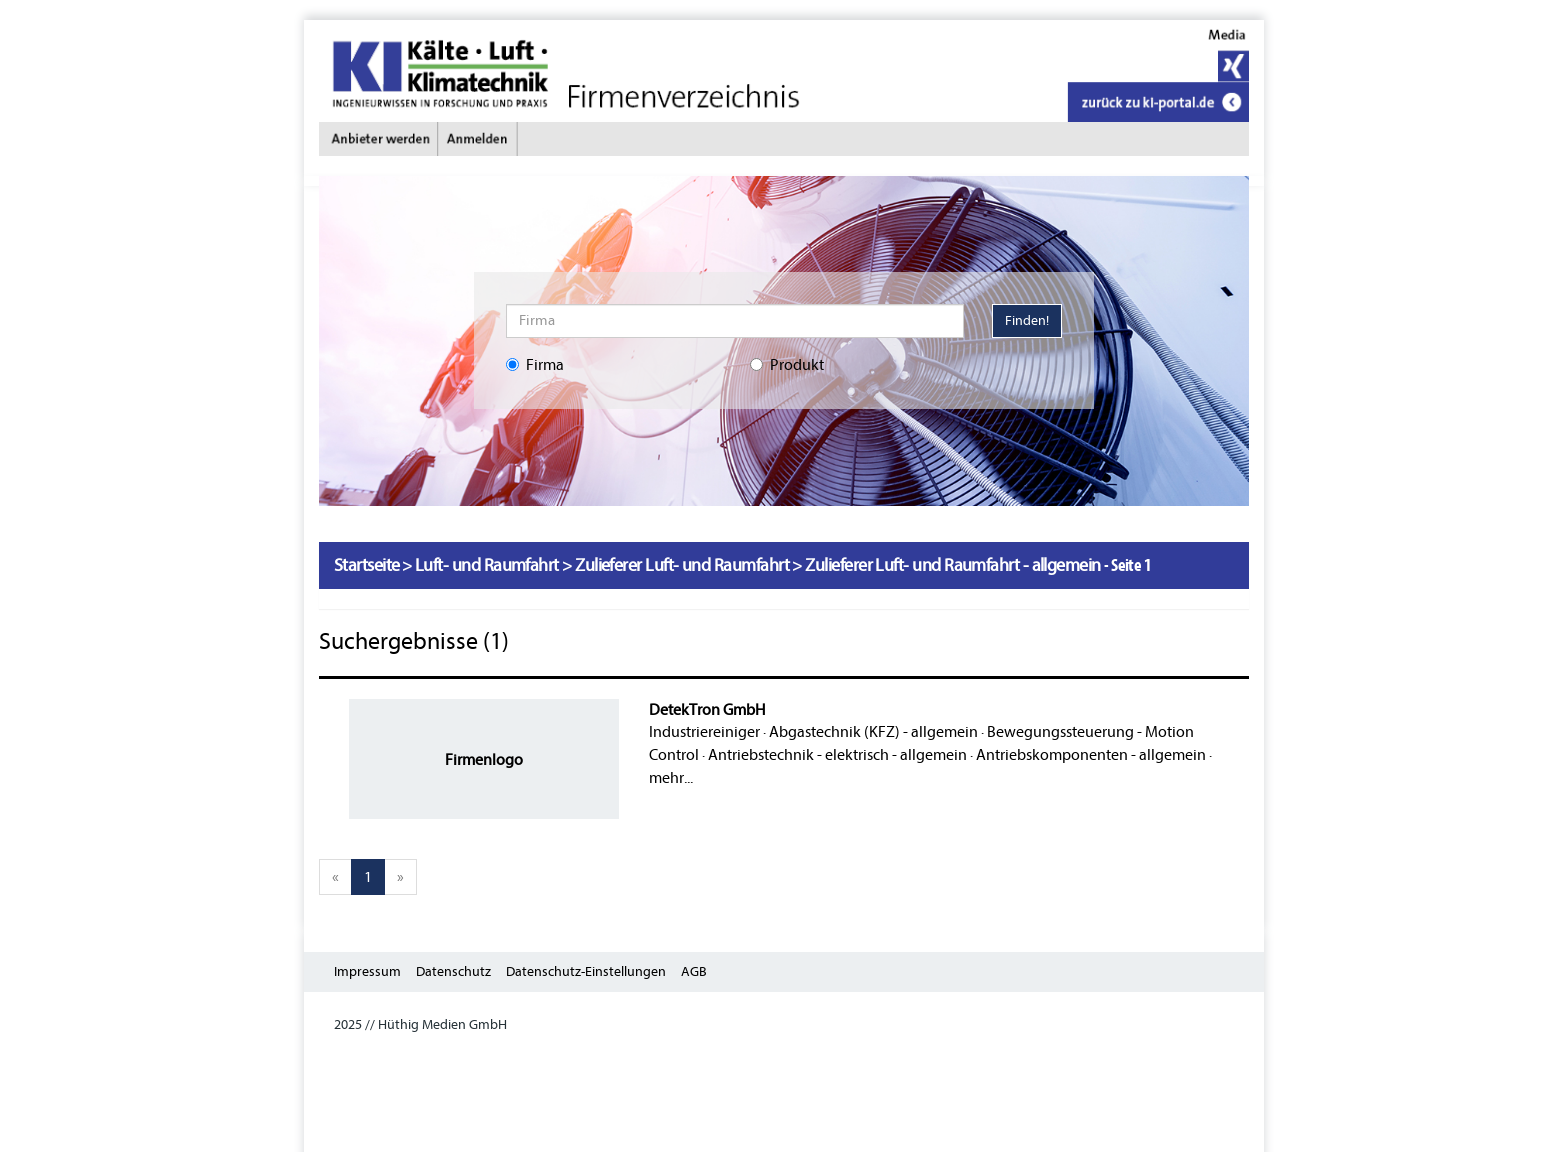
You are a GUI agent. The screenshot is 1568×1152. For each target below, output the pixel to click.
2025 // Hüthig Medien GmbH (420, 1024)
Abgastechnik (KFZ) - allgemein (873, 732)
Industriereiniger (704, 732)
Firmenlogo (484, 760)
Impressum (367, 971)
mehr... (671, 778)
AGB (694, 971)
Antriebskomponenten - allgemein (1091, 755)
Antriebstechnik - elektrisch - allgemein (837, 755)
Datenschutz (453, 971)
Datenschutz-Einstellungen (586, 971)
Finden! (1027, 320)
